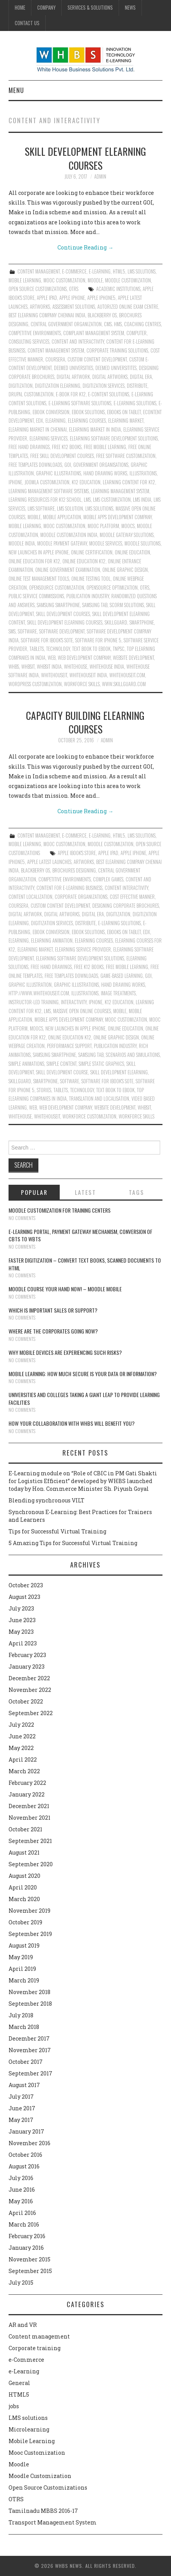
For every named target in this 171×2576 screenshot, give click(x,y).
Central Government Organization (66, 324)
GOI (67, 464)
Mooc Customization (64, 280)
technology (58, 648)
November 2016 (29, 2143)
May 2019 (21, 1957)
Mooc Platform (103, 526)
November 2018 (29, 1992)
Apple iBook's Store (77, 853)
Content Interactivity (126, 887)
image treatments (118, 993)
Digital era (141, 376)
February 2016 (27, 2236)
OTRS (73, 289)
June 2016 (22, 2189)
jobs (14, 2406)
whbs (14, 666)
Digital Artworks (110, 376)
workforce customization (89, 1116)
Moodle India (22, 543)
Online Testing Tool (91, 578)
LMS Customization (112, 499)
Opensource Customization (56, 587)
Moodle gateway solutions (127, 535)
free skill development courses (62, 455)
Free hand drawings (29, 447)
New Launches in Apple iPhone (39, 552)
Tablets (36, 648)
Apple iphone (72, 297)
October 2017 (26, 2061)
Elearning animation (52, 940)
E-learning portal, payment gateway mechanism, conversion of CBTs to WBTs (80, 1235)
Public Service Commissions (36, 596)
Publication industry (87, 596)
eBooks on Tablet (124, 412)
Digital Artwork (73, 376)
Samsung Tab (94, 605)
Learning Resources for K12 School (45, 499)
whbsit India (49, 666)
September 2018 (30, 2003)
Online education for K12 (34, 561)
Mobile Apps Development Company (117, 517)
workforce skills (82, 684)
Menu (16, 90)
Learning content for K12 (129, 482)
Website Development (133, 657)
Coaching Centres (142, 324)
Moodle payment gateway (62, 543)
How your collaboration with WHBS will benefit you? (72, 1423)
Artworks (40, 306)
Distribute (137, 385)
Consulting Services (29, 341)
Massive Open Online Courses (82, 1011)
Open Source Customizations (38, 289)
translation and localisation (99, 1098)
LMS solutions (141, 271)
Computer (136, 333)
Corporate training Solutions (117, 350)
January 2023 (27, 1666)
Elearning (55, 420)
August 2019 (24, 1945)
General (19, 2383)
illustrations (143, 473)
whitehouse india (107, 666)
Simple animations (26, 1063)
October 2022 (26, 1701)
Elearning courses (87, 420)
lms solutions (99, 508)
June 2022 (22, 1736)
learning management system (120, 491)
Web (51, 657)
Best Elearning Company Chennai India (47, 315)
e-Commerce (74, 271)
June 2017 (22, 2108)
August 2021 (24, 1852)
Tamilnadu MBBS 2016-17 (43, 2510)
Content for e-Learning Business (69, 887)
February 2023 (27, 1655)
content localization (30, 896)
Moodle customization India (68, 535)
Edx (39, 420)
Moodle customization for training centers (60, 1210)
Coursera (55, 359)
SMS (12, 631)
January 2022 (27, 1794)
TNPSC (118, 648)
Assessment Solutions (73, 306)
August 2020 (24, 1875)
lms (87, 499)
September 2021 (30, 1841)
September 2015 (30, 2271)
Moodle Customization (128, 280)
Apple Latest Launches (49, 862)
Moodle (95, 280)
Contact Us (27, 23)
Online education (132, 552)
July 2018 (21, 2015)
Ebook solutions (88, 412)
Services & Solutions (90, 7)
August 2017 (24, 2085)
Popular (34, 1192)
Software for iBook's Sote (47, 640)
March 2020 (24, 1899)
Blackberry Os (102, 315)
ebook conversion (51, 412)
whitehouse (75, 666)
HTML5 (119, 271)
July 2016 (21, 2178)
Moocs (128, 526)
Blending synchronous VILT (47, 1500)
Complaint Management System (93, 333)
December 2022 (29, 1678)
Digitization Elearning (57, 385)
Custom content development (97, 359)
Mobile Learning (25, 280)
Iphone (15, 482)
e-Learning (100, 271)
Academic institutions (118, 289)
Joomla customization (46, 482)
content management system (56, 350)
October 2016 (25, 2154)
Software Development (62, 631)
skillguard (116, 622)
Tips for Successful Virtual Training (57, 1531)
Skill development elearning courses (85, 158)
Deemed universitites (115, 368)
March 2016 (24, 2224)
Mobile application (62, 517)
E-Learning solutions (135, 403)
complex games (108, 879)
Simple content (61, 1063)
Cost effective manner (132, 896)
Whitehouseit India (88, 675)
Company (46, 7)
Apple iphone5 (101, 297)
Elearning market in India (95, 429)
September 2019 (30, 1934)
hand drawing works (105, 473)
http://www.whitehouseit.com (39, 993)
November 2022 (30, 1689)
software (27, 631)
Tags (136, 1192)
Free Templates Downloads (35, 464)
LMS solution (70, 508)
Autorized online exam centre (127, 306)
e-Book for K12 (71, 394)
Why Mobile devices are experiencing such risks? (65, 1352)
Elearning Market (125, 420)
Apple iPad (47, 297)
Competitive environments (35, 333)
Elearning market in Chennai (38, 429)
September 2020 (31, 1864)
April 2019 (22, 1968)
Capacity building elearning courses (85, 722)
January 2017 (26, 2131)
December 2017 (29, 2038)
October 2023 (26, 1585)
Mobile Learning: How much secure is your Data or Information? (83, 1374)
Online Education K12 (83, 561)
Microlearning (29, 2429)
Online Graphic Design (125, 569)
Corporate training (34, 2348)
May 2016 (21, 2201)
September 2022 (31, 1713)
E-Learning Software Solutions (79, 403)
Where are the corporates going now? (53, 1331)
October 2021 (25, 1829)
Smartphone (142, 622)
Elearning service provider (83, 949)
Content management (38, 271)
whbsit (28, 666)
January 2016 (26, 2247)
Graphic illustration (30, 984)
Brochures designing (74, 870)
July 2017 (21, 2096)
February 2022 (27, 1782)
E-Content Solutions (108, 394)
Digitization (21, 385)
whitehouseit (54, 675)
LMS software (41, 508)
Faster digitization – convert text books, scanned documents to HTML (85, 1264)
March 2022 (24, 1771)
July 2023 (21, 1608)
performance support (69, 1046)
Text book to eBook (91, 648)
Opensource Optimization (112, 587)
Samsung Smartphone (58, 605)
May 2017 (21, 2119)
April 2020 (23, 1887)
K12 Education (86, 482)
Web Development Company (84, 657)
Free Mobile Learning (105, 447)
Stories (44, 1090)
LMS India (142, 499)
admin (100, 176)
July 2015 (21, 2282)
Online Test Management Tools (39, 578)
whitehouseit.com (127, 675)
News (130, 7)
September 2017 (30, 2073)
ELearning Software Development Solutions (114, 438)
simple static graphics (101, 1063)
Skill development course (62, 1072)
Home (20, 7)
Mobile (34, 517)
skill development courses (63, 614)
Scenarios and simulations (133, 1054)
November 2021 (29, 1817)
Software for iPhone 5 (98, 640)
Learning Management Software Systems (49, 491)
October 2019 (25, 1922)
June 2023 (22, 1620)
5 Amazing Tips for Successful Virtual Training (73, 1543)
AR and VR (23, 2324)
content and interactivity (78, 341)
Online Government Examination (67, 569)
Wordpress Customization (35, 684)
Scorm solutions (127, 605)
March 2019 (24, 1980)
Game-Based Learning (121, 975)
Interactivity (73, 1002)
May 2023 (21, 1631)
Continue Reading (85, 247)
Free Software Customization (125, 455)
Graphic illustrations (58, 473)
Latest (85, 1192)
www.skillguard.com (124, 684)
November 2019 (29, 1910)
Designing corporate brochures (125, 905)
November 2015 (29, 2259)
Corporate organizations (81, 896)
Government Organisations (100, 464)
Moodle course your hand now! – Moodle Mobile (65, 1289)
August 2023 (24, 1596)
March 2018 (24, 2027)
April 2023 (23, 1643)
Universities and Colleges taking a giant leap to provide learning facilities (84, 1398)
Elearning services (48, 438)
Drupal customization (31, 394)
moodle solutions (142, 543)
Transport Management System (53, 2522)
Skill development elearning (119, 1072)
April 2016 (22, 2212)
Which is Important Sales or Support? (53, 1310)
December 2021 (29, 1806)
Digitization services (103, 385)
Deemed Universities (73, 368)
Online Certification (91, 552)
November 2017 (30, 2050)
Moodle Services (105, 543)
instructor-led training (34, 1002)
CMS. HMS (113, 324)
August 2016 (24, 2166)
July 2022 (21, 1724)
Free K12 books (66, 447)
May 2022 (21, 1748)
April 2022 (23, 1759)
